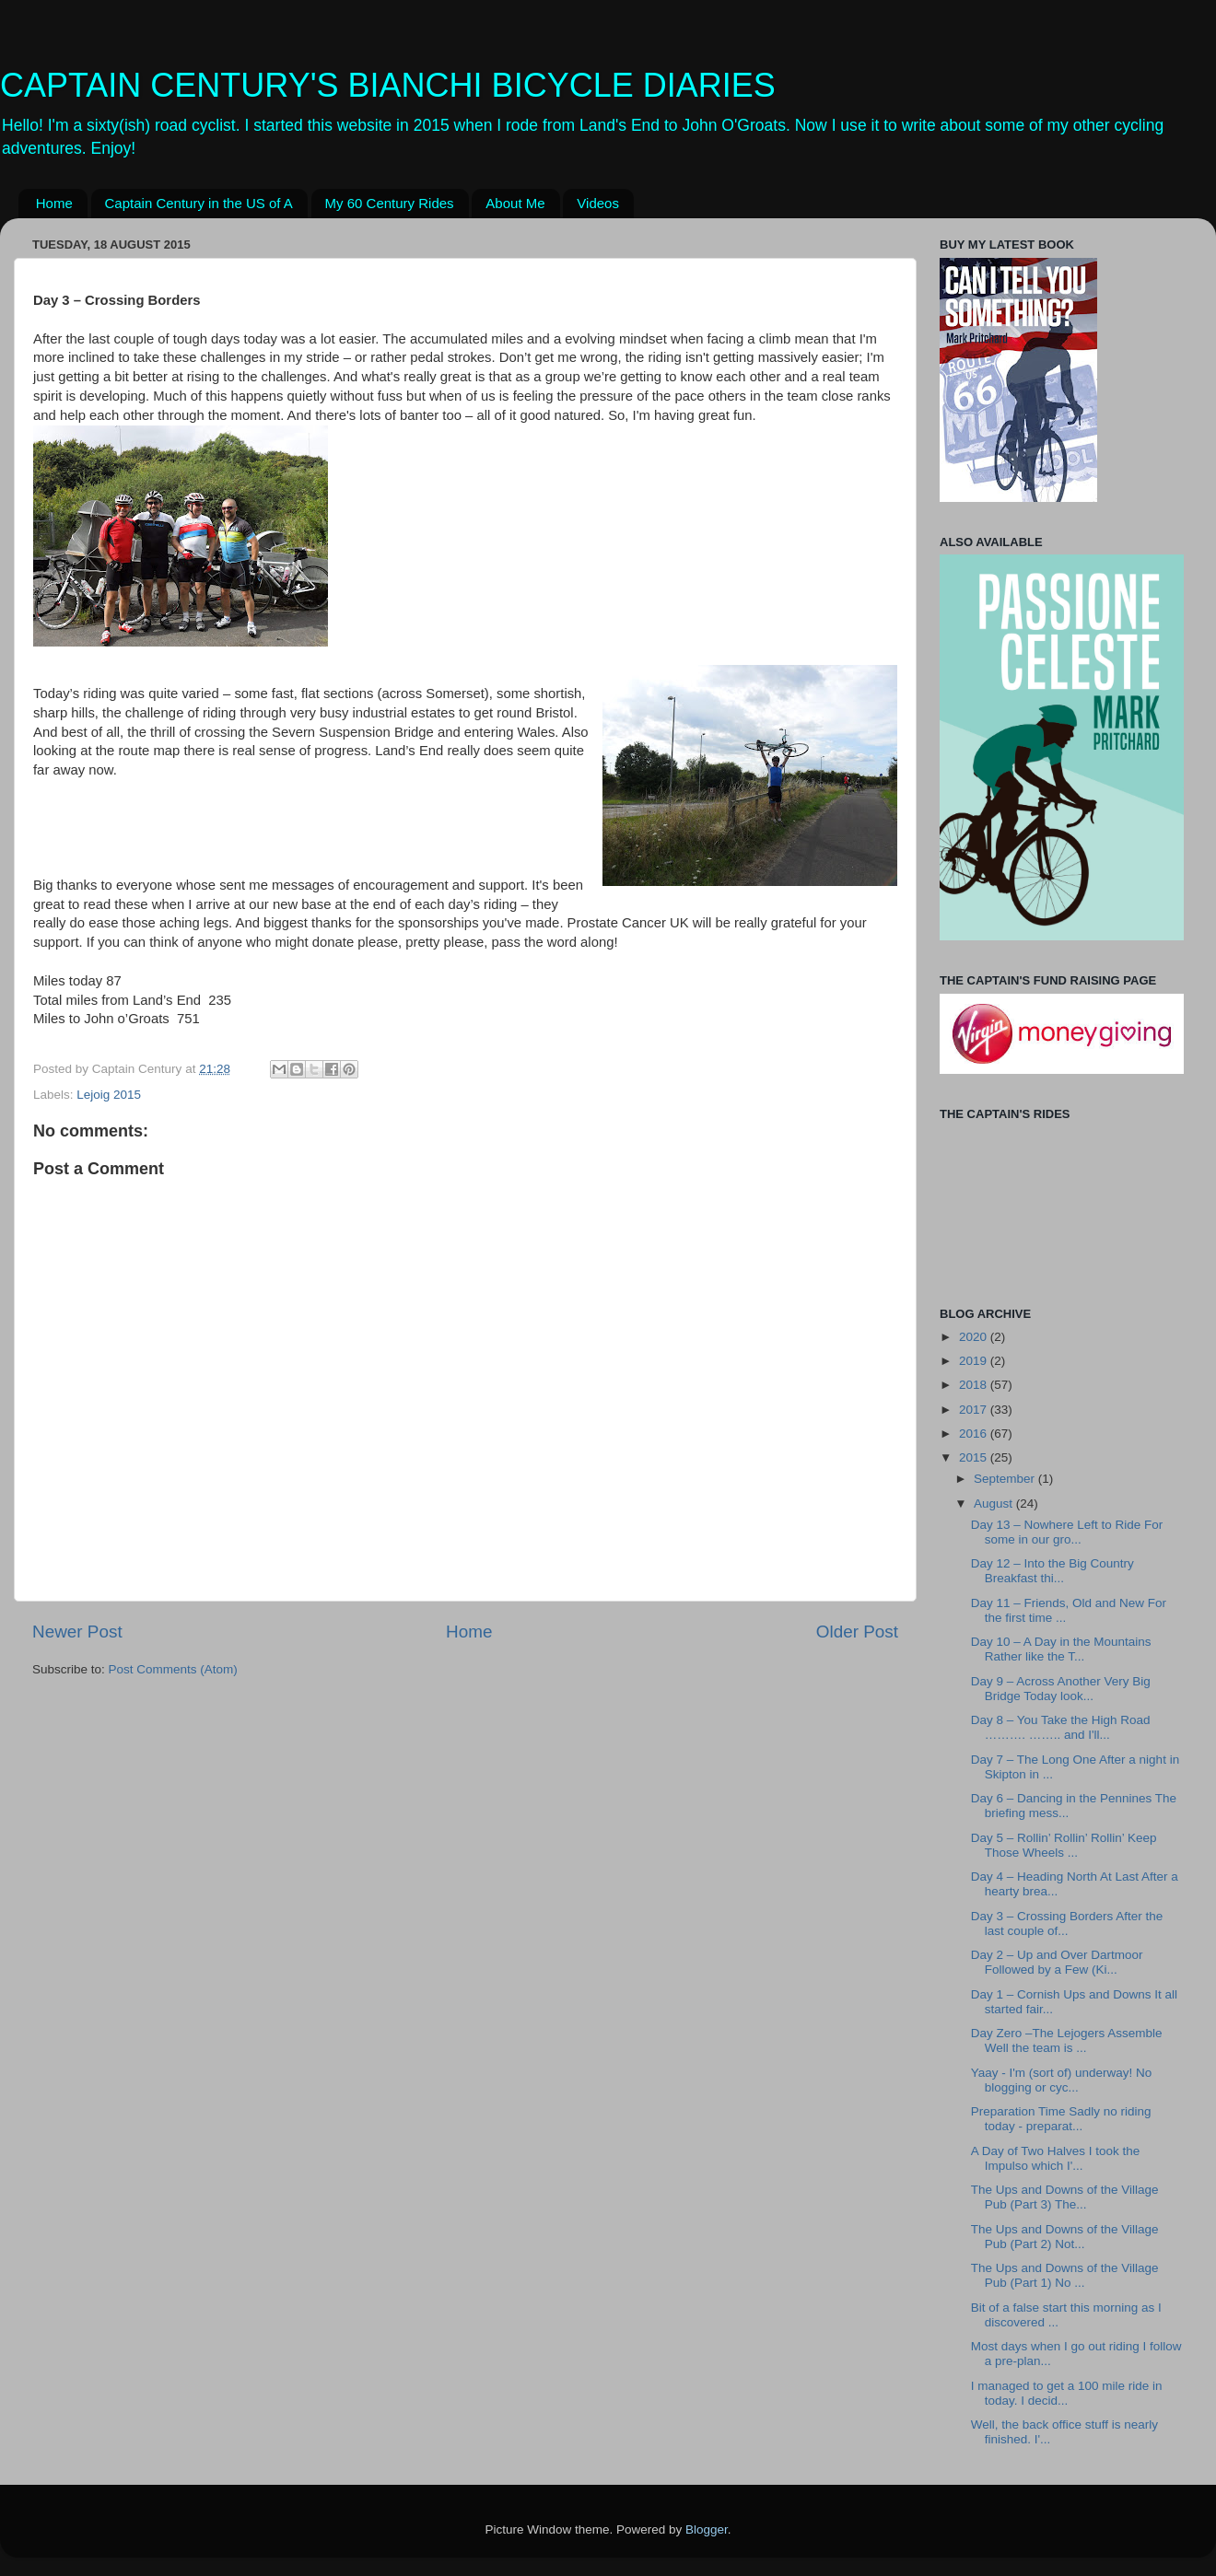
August (995, 1503)
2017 (974, 1409)
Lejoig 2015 (108, 1095)
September (1006, 1479)
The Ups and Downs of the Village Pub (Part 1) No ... (1065, 2275)
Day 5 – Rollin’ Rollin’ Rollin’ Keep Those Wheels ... (1064, 1845)
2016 (974, 1433)
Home (54, 203)
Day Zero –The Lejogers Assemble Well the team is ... (1067, 2040)
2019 (974, 1361)
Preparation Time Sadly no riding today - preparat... (1061, 2118)
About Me (514, 203)
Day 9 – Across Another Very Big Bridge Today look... (1061, 1688)
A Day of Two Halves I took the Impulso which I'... (1055, 2158)
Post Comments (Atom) (173, 1669)
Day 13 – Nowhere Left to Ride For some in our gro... (1067, 1532)
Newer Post (77, 1631)
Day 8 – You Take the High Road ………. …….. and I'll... (1061, 1727)
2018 (974, 1385)
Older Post (857, 1631)
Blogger (706, 2529)
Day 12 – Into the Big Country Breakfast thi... (1052, 1570)
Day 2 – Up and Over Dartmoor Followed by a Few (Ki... (1057, 1962)
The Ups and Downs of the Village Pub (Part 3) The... (1065, 2197)
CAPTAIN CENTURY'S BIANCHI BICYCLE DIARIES (388, 85)
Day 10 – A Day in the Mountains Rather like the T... (1061, 1649)
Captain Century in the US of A (199, 203)
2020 (974, 1337)
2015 (974, 1457)
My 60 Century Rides (389, 203)
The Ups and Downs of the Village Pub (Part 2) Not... (1065, 2236)
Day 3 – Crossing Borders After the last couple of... (1067, 1923)
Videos (598, 203)
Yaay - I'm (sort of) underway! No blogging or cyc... (1061, 2080)
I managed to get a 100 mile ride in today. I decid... (1067, 2393)
